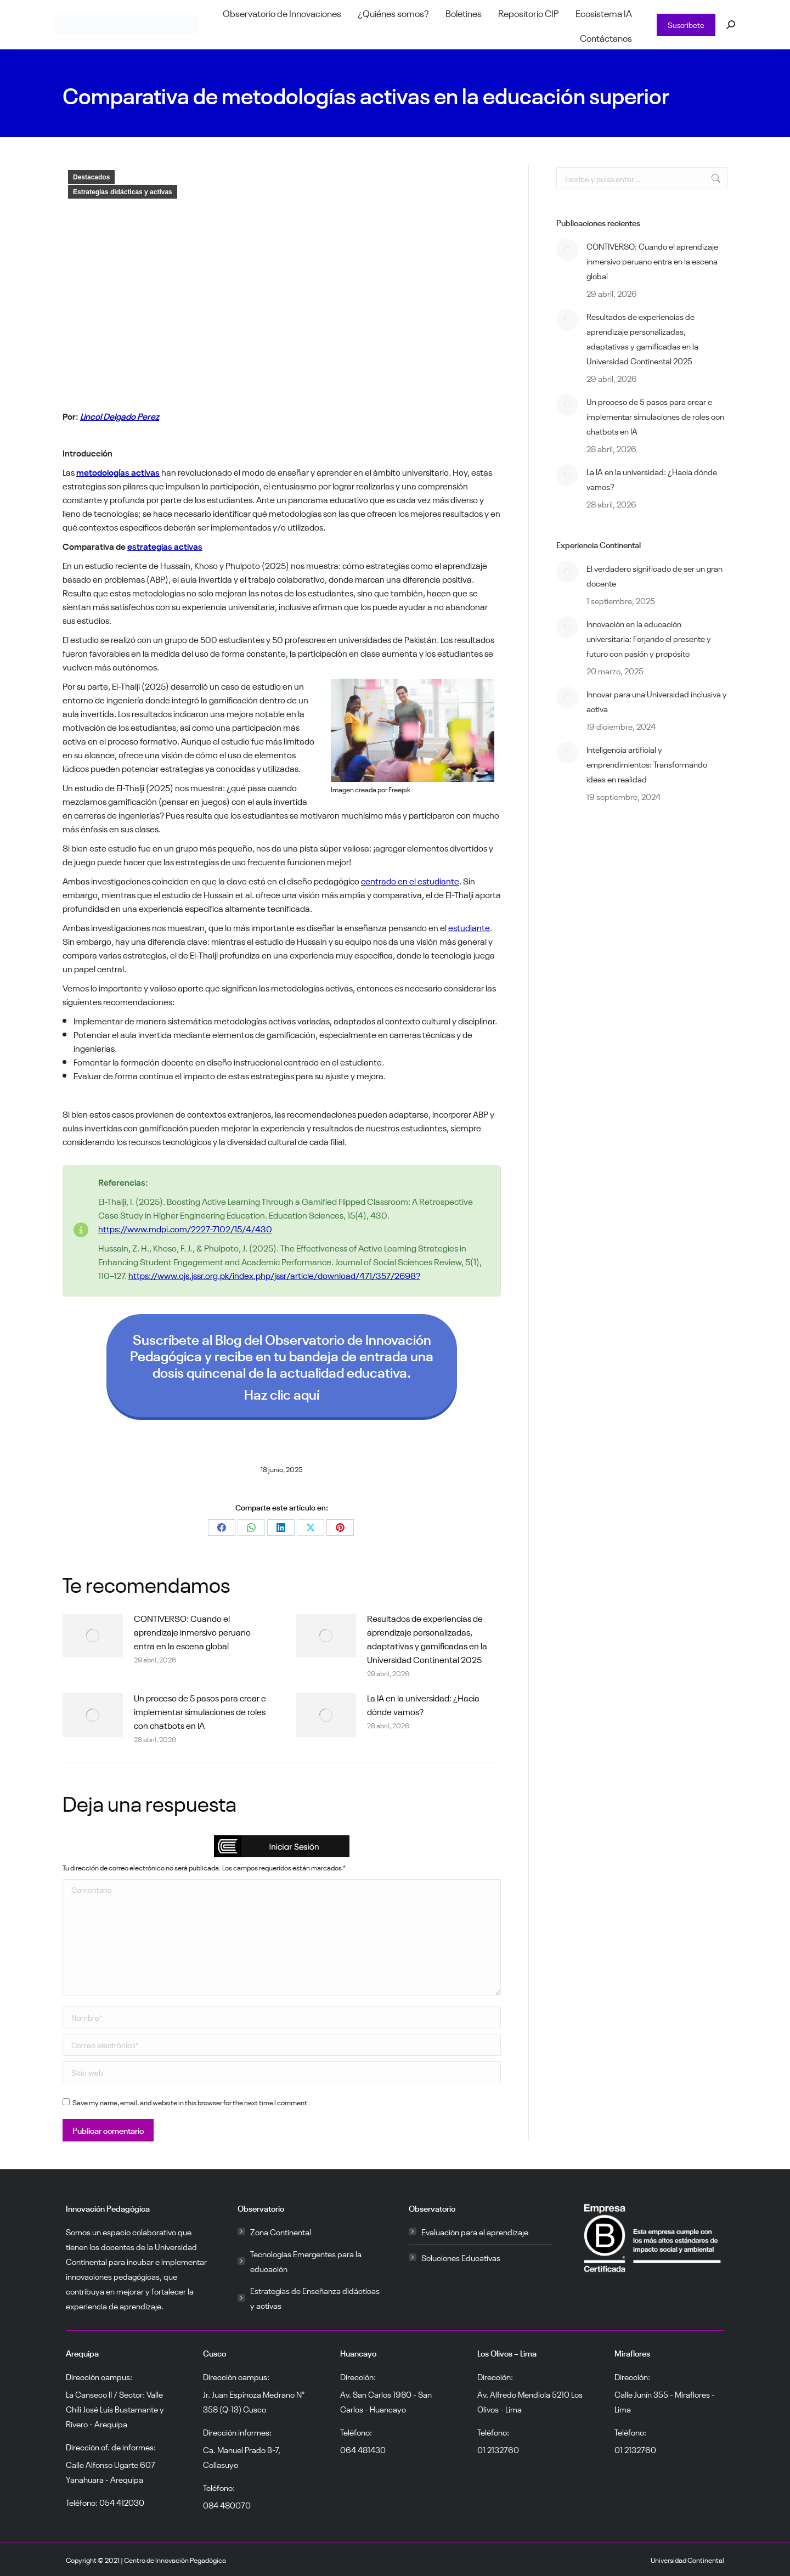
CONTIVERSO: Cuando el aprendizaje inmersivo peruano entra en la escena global (192, 1631)
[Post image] (93, 1636)
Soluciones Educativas (460, 2257)
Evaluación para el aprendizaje (474, 2231)
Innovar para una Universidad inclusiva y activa (656, 700)
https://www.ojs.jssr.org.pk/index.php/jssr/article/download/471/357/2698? (274, 1274)
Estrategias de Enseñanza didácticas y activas (315, 2297)
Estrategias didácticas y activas (122, 192)
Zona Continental (280, 2231)
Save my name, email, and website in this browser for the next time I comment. (190, 2101)
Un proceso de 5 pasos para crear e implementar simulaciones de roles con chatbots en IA (200, 1710)
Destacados (91, 177)
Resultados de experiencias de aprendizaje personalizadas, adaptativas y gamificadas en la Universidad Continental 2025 (427, 1638)
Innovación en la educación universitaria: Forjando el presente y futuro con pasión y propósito (648, 638)
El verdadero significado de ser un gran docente (654, 575)
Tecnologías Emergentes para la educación (306, 2260)
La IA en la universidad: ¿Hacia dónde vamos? (423, 1703)
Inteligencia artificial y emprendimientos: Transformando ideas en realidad (646, 764)
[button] (281, 1846)
